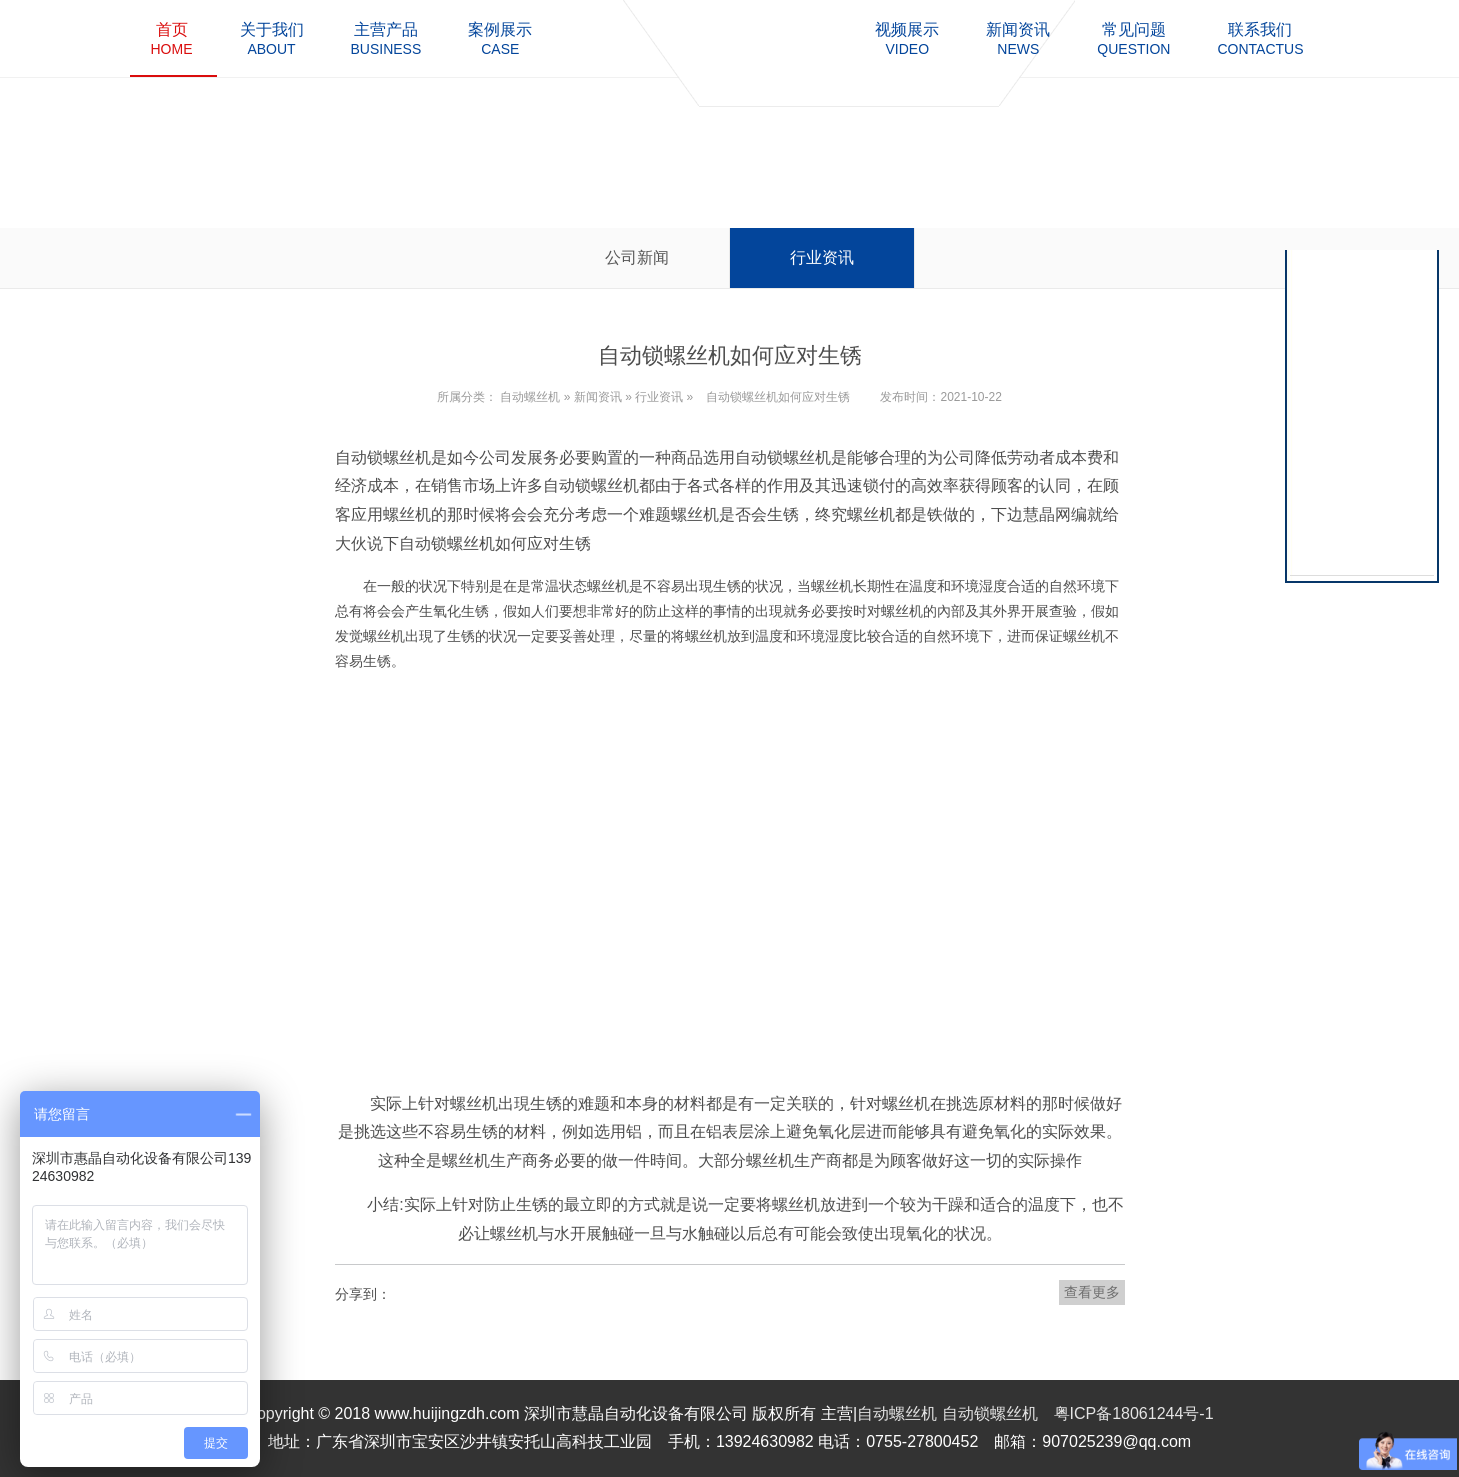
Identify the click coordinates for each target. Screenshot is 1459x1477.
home (172, 38)
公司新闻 (637, 257)
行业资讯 (822, 257)
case (500, 38)
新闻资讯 (598, 397)
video (907, 38)
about (272, 38)
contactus (1260, 38)
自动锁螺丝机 (990, 1413)
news (1018, 38)
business (386, 38)
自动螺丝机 (530, 397)
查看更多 (1092, 1292)
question (1133, 38)
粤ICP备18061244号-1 (1134, 1413)
